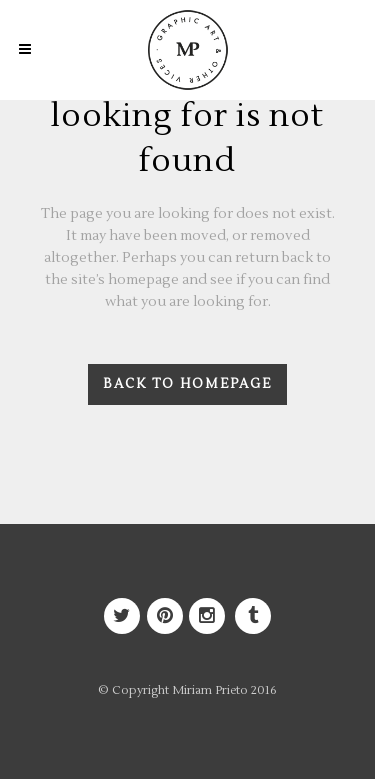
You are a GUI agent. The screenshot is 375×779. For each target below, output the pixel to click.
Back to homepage (187, 384)
